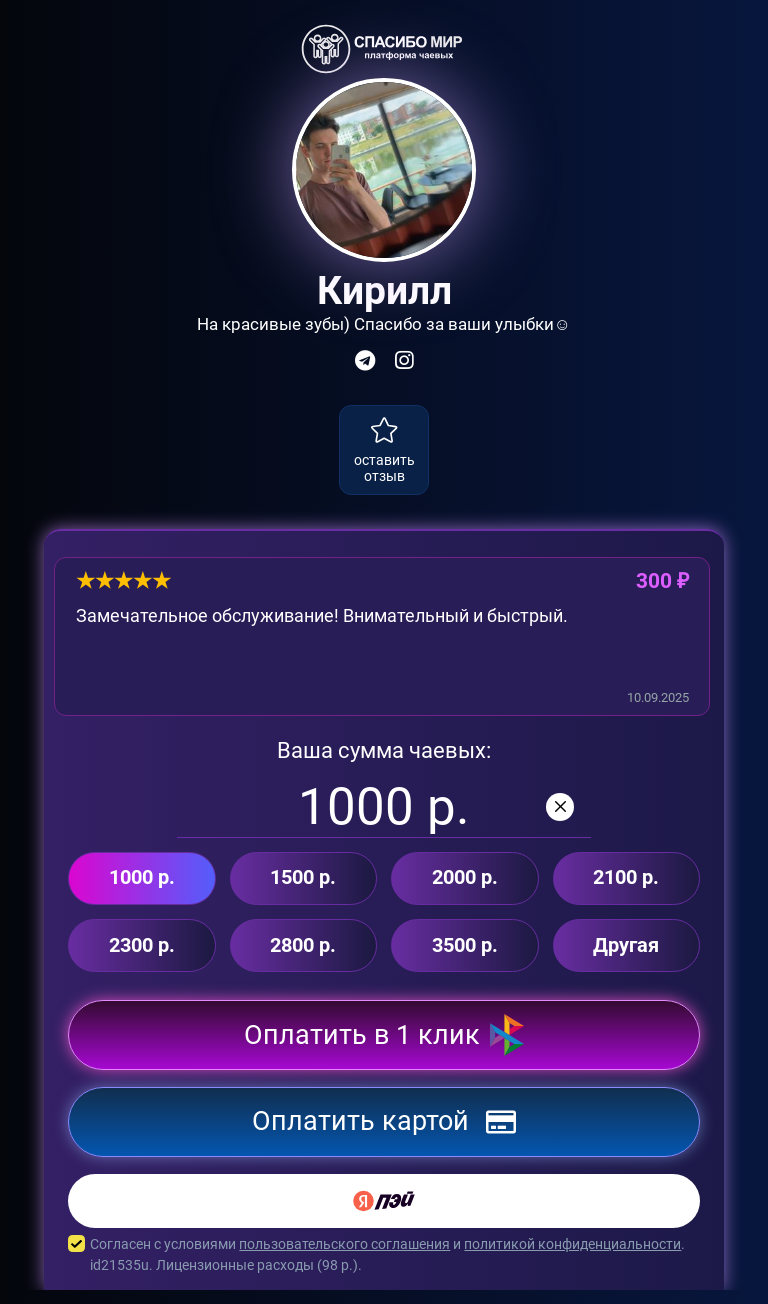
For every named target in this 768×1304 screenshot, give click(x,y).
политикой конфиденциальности (572, 1258)
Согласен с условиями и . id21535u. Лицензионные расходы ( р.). (384, 1269)
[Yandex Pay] (384, 1215)
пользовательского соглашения (344, 1258)
